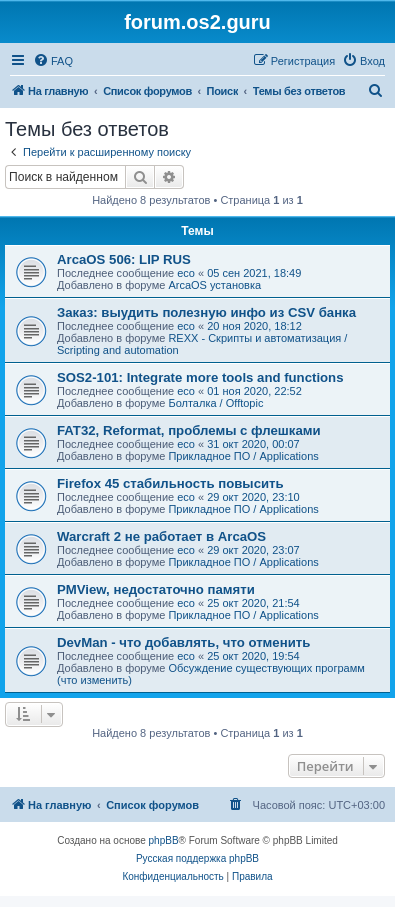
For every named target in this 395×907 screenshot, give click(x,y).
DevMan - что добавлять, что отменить (183, 642)
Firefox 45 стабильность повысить (170, 483)
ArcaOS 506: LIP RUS (124, 259)
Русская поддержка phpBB (197, 858)
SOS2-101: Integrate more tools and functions (200, 377)
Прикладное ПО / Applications (243, 456)
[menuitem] (53, 61)
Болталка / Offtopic (215, 403)
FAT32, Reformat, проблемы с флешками (189, 430)
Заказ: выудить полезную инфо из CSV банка (206, 312)
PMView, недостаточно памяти (156, 589)
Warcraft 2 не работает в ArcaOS (161, 536)
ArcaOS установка (214, 285)
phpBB (164, 840)
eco (186, 273)
